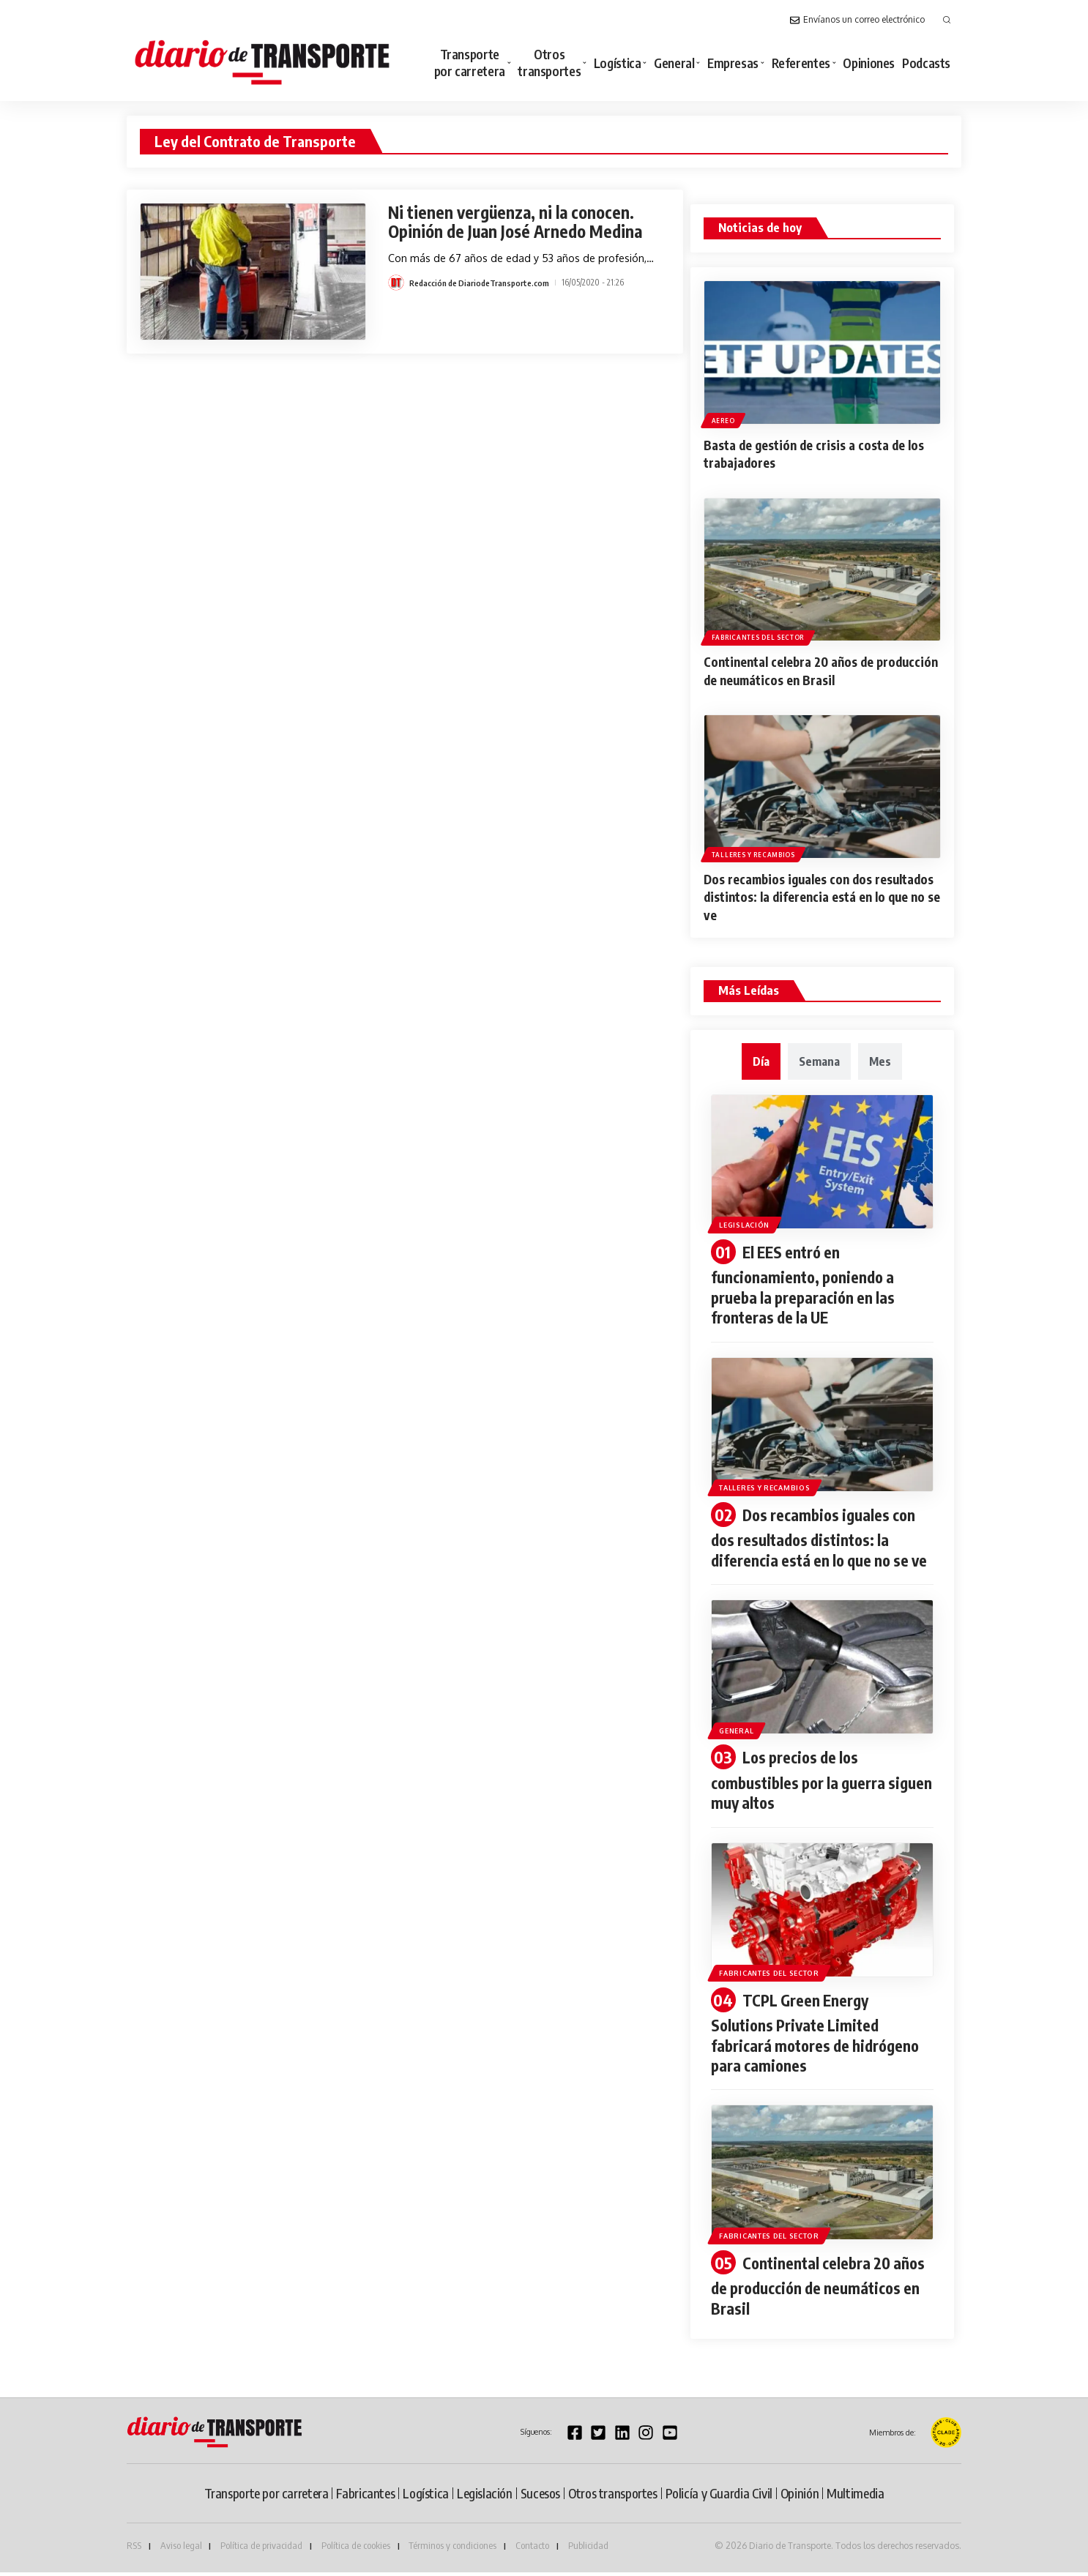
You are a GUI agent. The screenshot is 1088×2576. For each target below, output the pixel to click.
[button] (946, 19)
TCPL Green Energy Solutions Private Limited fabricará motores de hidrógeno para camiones (820, 2040)
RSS (134, 2550)
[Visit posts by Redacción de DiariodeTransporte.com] (396, 283)
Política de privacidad (261, 2550)
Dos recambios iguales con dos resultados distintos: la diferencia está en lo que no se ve (819, 894)
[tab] (761, 1057)
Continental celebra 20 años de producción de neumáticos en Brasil (808, 669)
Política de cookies (355, 2550)
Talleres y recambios (754, 852)
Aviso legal (181, 2550)
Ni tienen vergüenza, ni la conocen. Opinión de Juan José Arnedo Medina (519, 221)
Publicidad (588, 2550)
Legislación (749, 1219)
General (741, 1739)
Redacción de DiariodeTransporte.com (481, 282)
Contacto (532, 2550)
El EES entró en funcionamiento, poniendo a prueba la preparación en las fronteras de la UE (806, 1281)
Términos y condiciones (452, 2550)
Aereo (724, 420)
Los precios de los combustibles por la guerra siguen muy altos (802, 1790)
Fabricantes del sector (758, 636)
